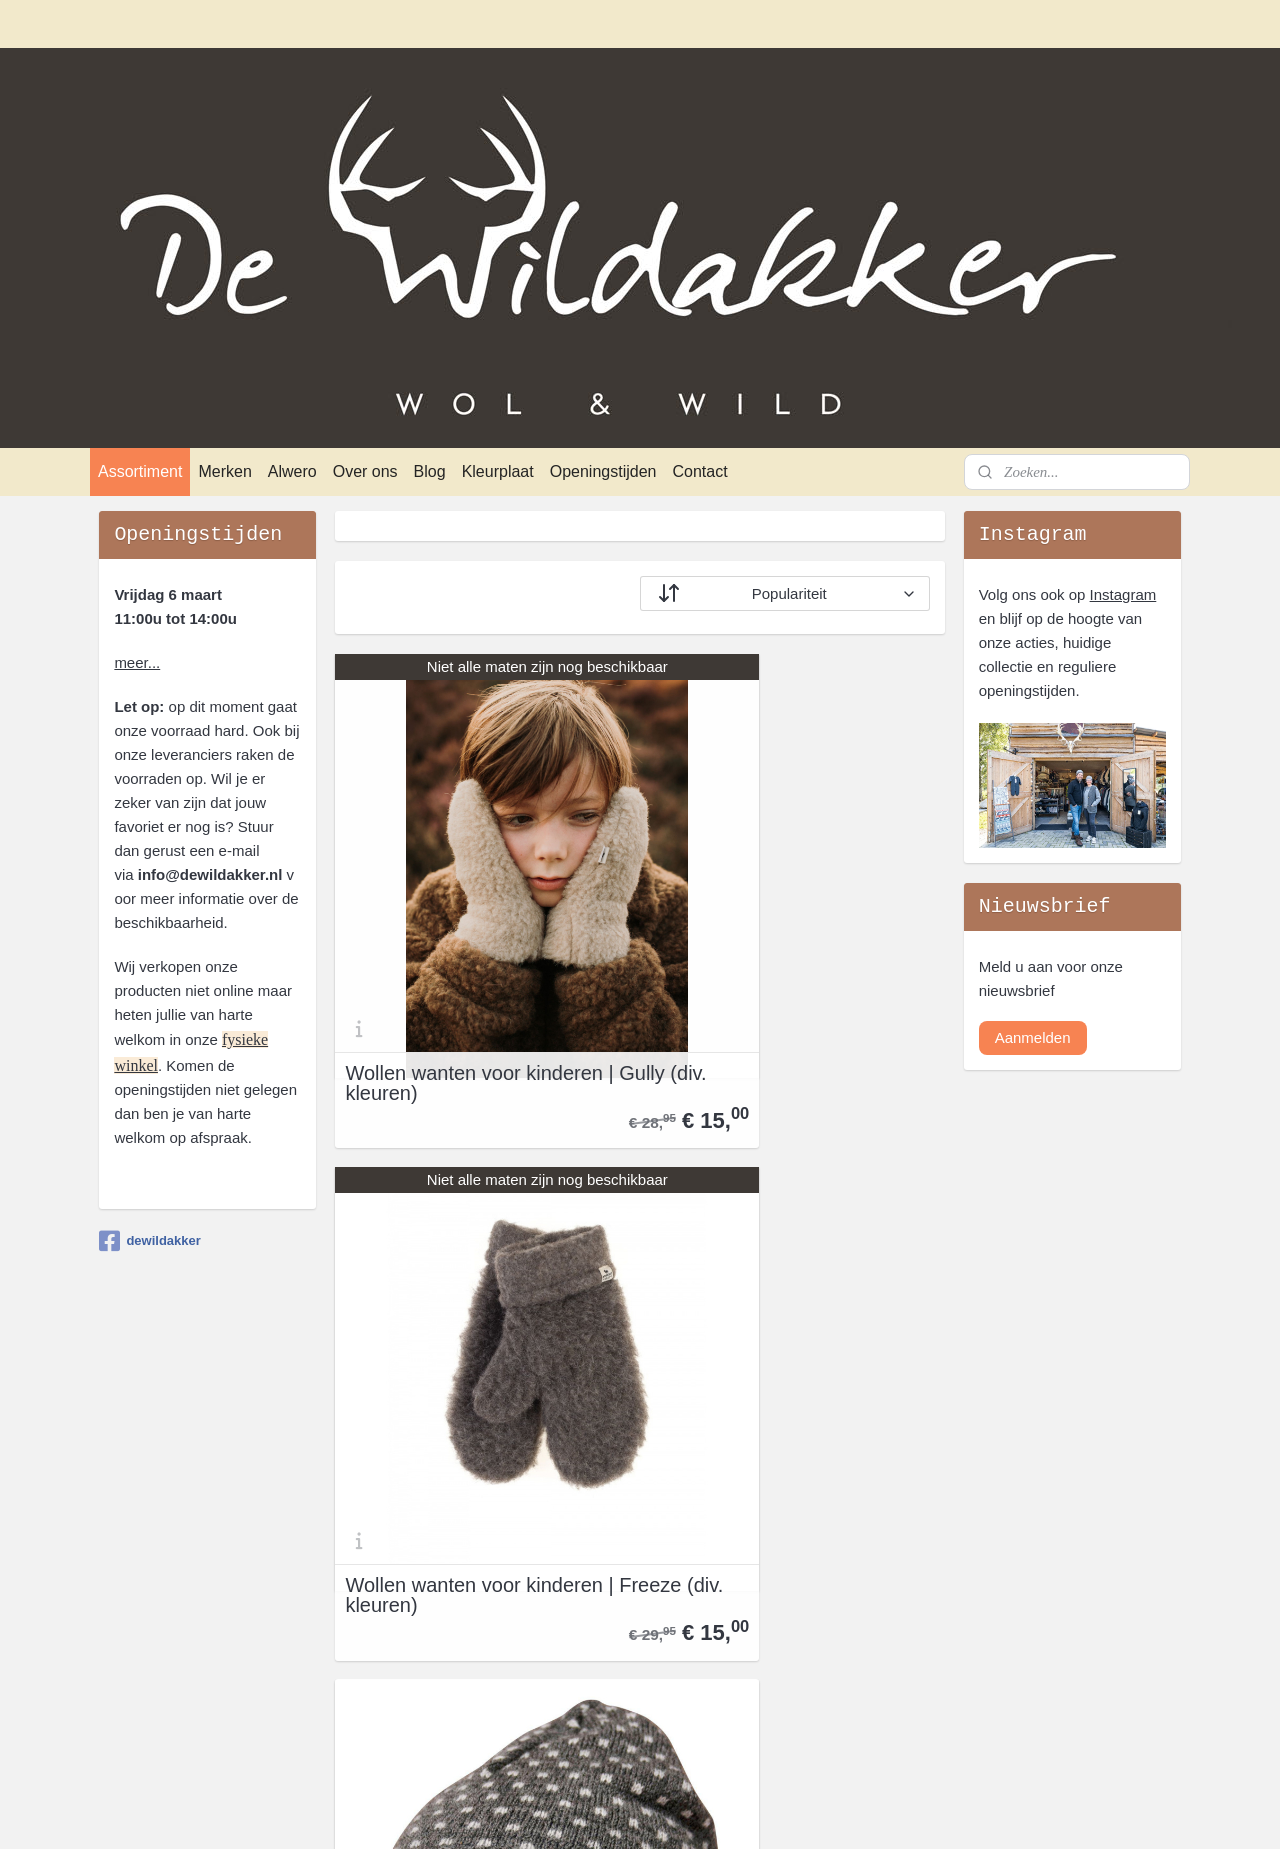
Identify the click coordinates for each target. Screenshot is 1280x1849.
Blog (430, 471)
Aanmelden (1033, 1037)
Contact (699, 471)
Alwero (292, 471)
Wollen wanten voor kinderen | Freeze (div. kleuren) (793, 954)
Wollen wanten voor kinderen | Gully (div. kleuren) (479, 954)
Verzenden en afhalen (172, 1606)
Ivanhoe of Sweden (603, 1630)
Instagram (1123, 594)
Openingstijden (603, 471)
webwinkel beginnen (678, 1812)
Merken (224, 471)
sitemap (577, 1812)
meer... (137, 662)
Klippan (564, 1678)
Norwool (566, 1726)
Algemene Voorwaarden (179, 1534)
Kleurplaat (498, 471)
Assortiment (140, 471)
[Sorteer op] (785, 593)
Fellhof (561, 1582)
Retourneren (140, 1582)
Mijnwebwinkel (833, 1812)
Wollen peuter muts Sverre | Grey (468, 1339)
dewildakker (149, 1241)
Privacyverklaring (156, 1558)
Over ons (365, 471)
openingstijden (807, 1558)
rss (613, 1812)
